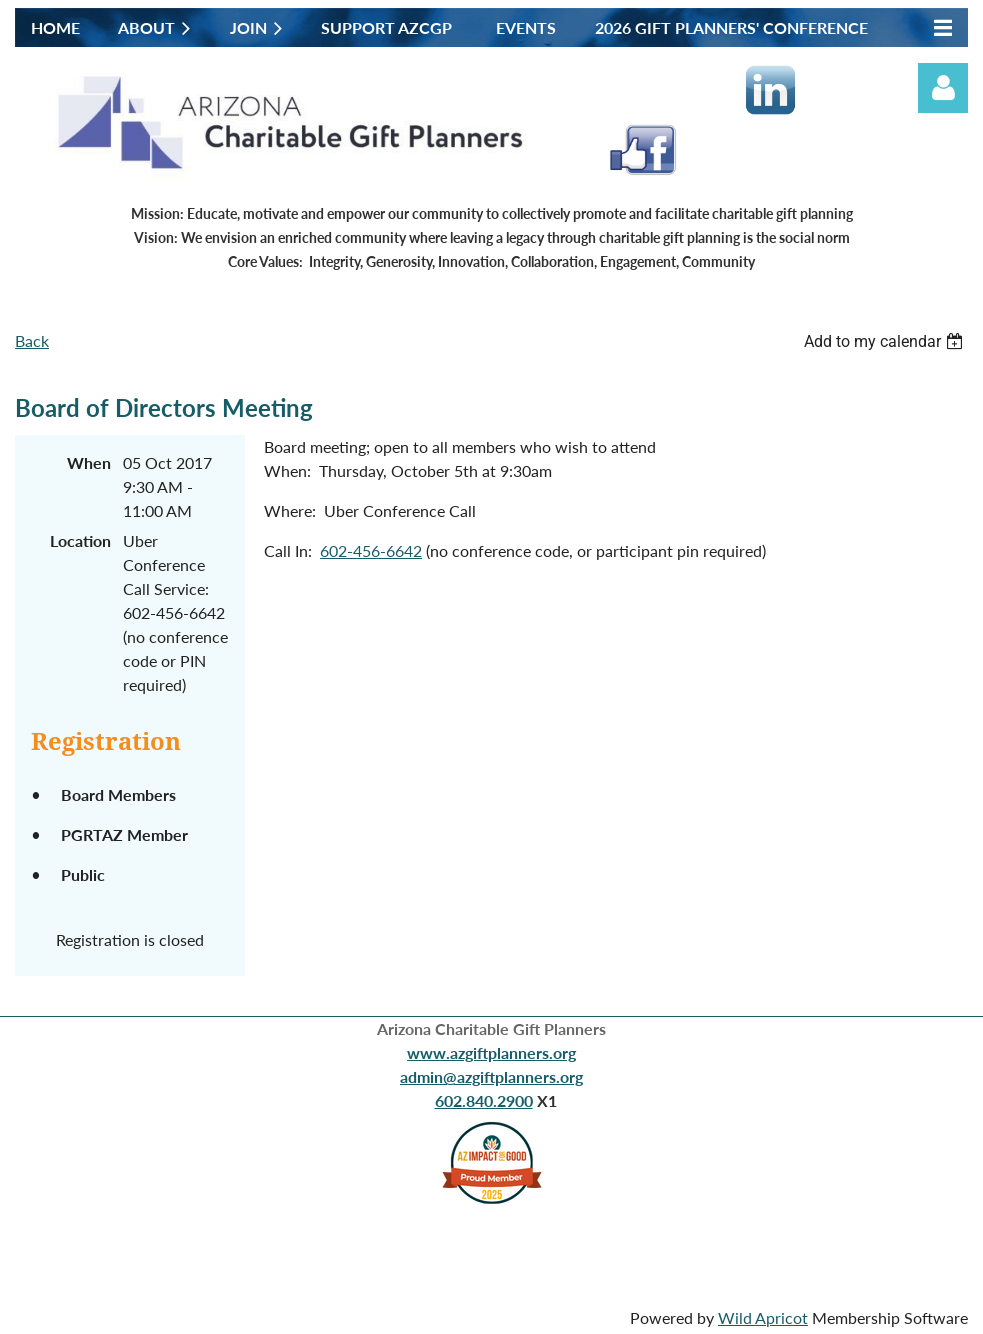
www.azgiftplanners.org (491, 1052)
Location (80, 540)
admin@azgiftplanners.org (491, 1076)
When (89, 462)
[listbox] (886, 341)
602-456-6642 (371, 550)
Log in (943, 88)
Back (32, 340)
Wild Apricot (763, 1317)
